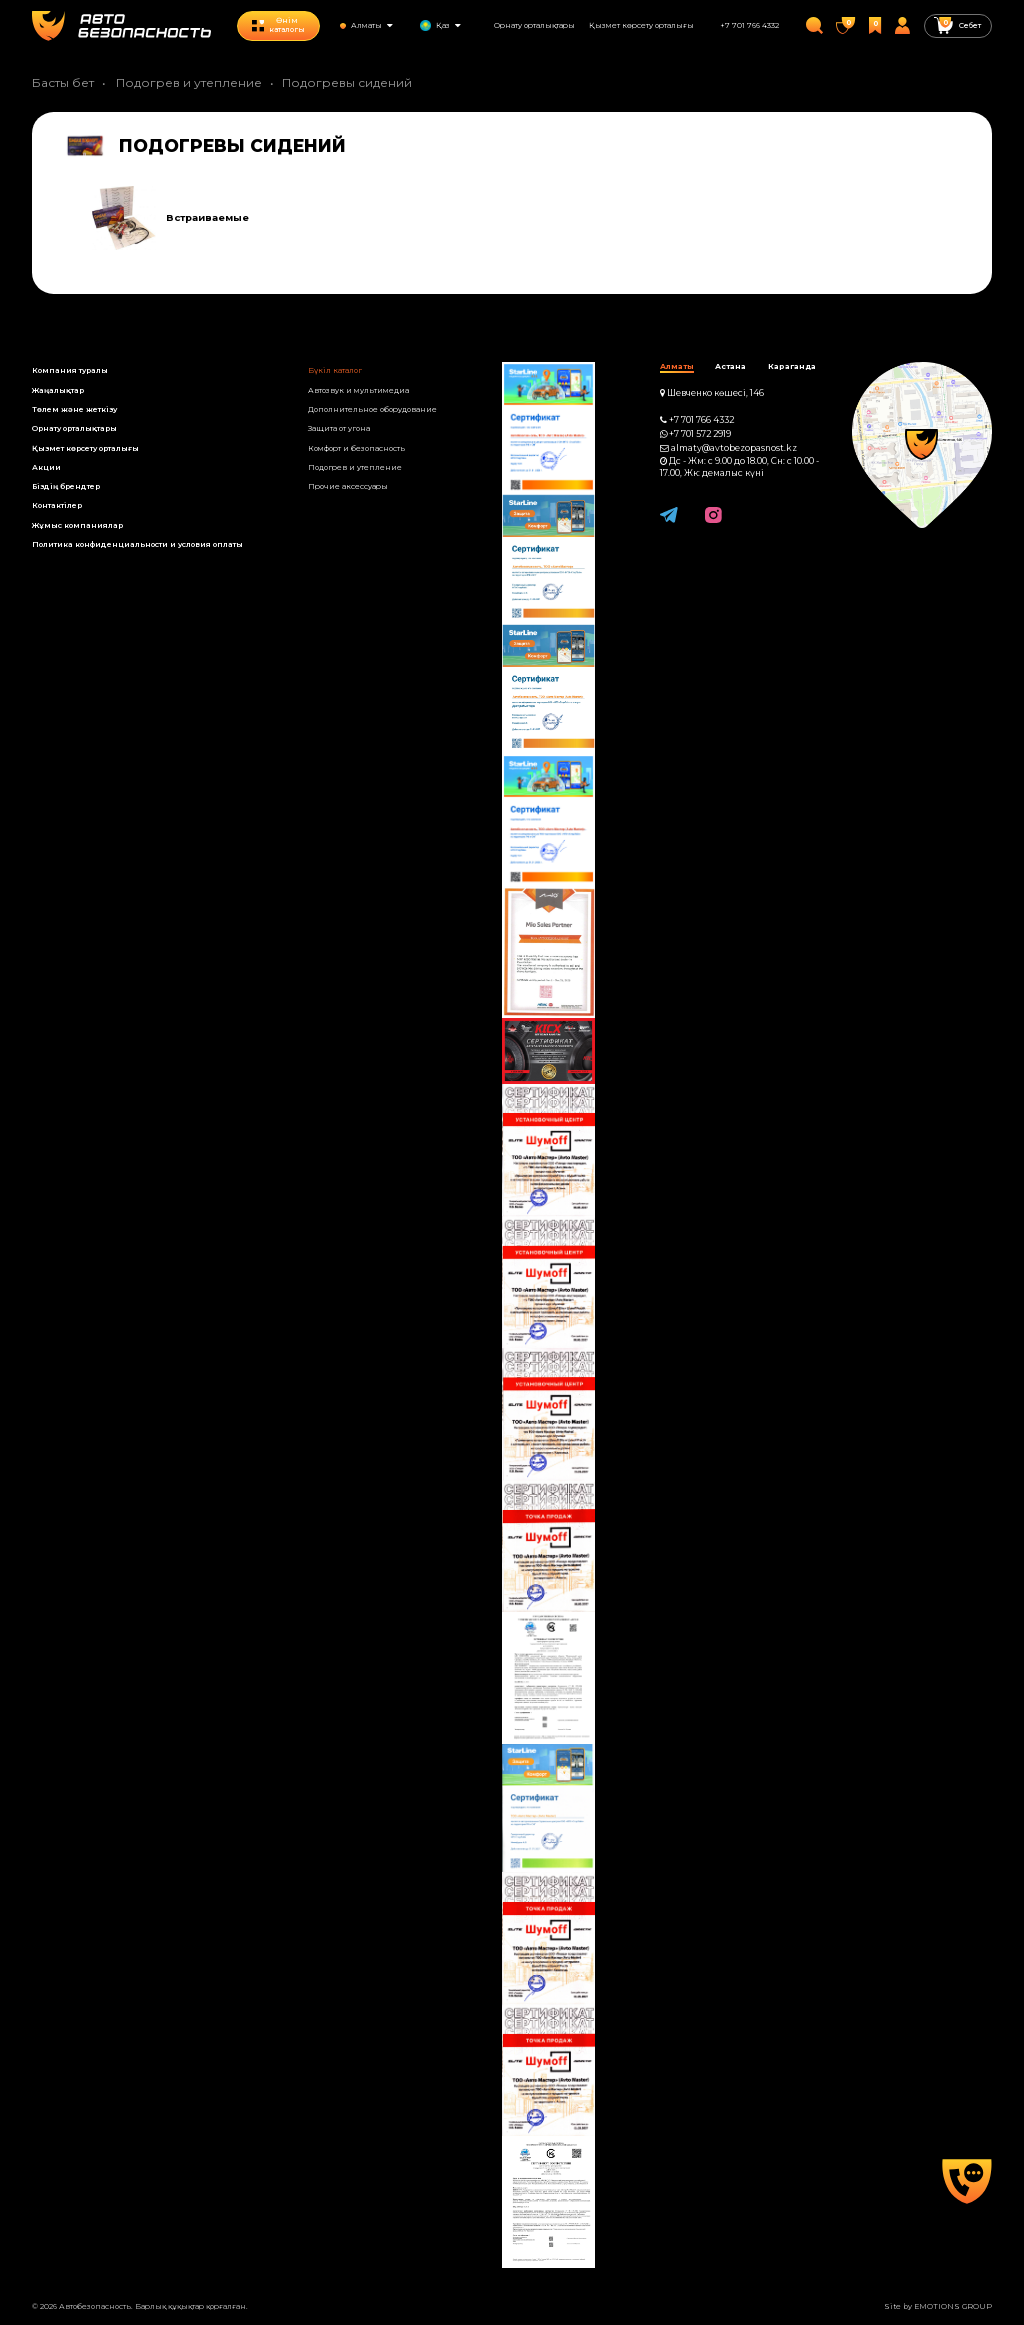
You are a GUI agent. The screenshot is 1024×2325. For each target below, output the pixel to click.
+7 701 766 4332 (749, 25)
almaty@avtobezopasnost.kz (734, 448)
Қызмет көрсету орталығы (641, 25)
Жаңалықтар (58, 390)
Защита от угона (339, 428)
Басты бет (63, 82)
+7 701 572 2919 (700, 434)
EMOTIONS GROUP (953, 2306)
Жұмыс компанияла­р (77, 525)
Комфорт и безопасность (356, 448)
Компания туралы (70, 370)
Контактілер (57, 505)
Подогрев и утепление (189, 82)
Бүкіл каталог (335, 370)
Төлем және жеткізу (74, 409)
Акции (46, 467)
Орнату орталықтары (534, 25)
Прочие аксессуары (348, 486)
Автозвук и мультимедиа (358, 390)
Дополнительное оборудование (372, 409)
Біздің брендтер (66, 486)
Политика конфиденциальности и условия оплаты (137, 544)
